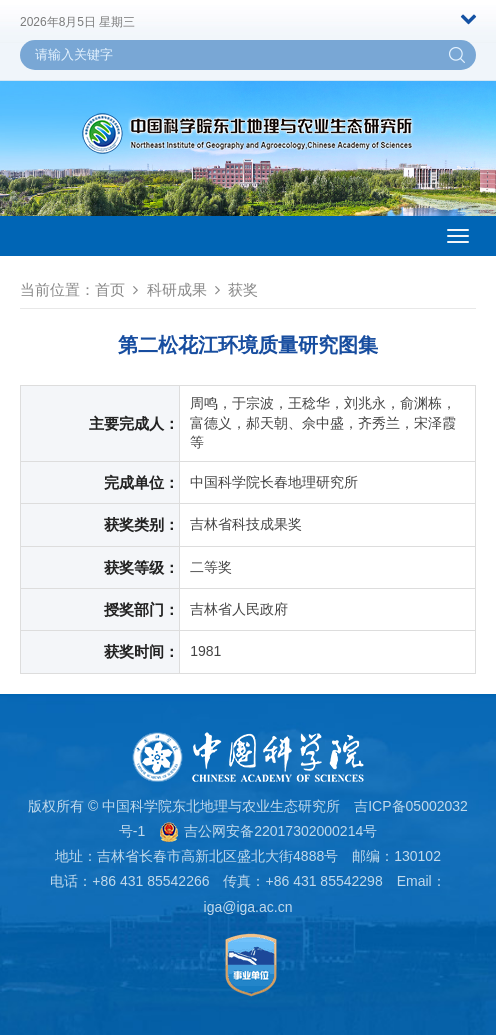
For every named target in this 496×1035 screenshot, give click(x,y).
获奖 (243, 289)
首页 (110, 289)
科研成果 (177, 289)
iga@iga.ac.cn (248, 907)
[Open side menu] (458, 236)
